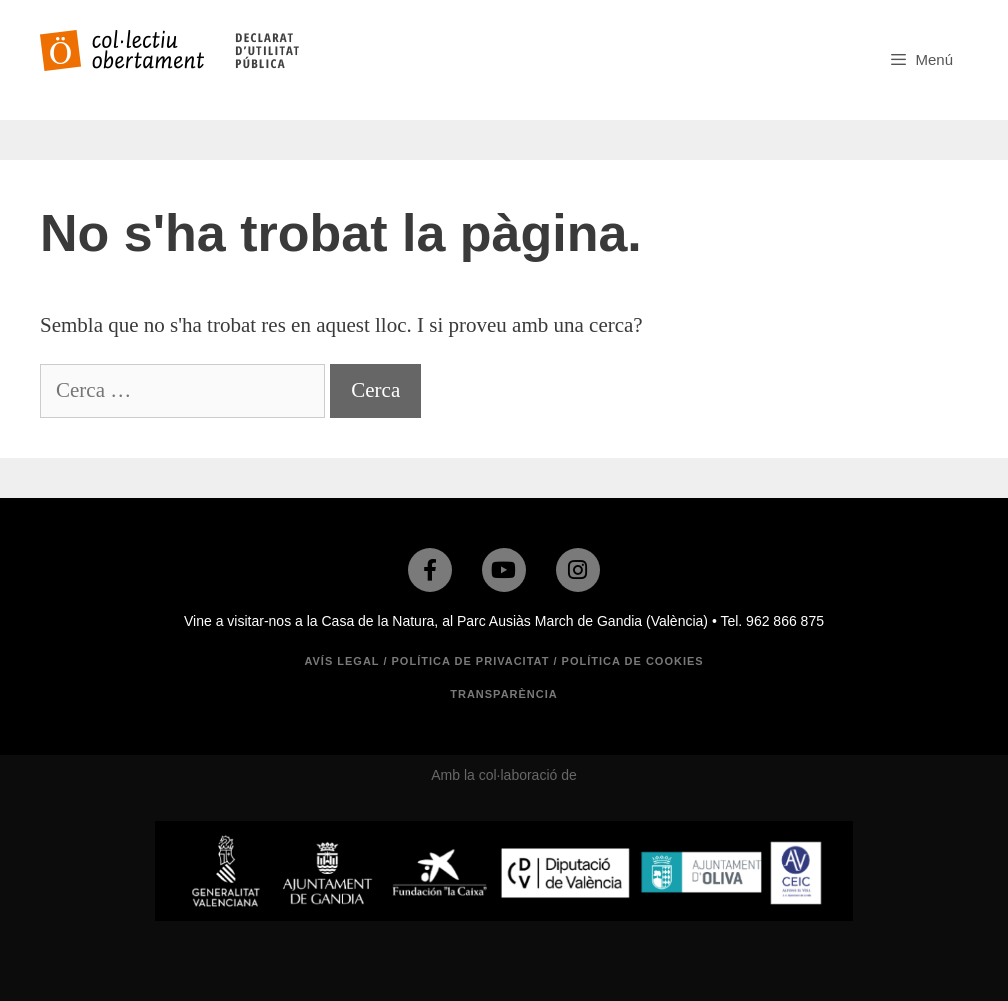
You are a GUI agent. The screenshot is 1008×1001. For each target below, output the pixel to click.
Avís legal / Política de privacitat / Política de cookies (503, 661)
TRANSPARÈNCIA (504, 694)
